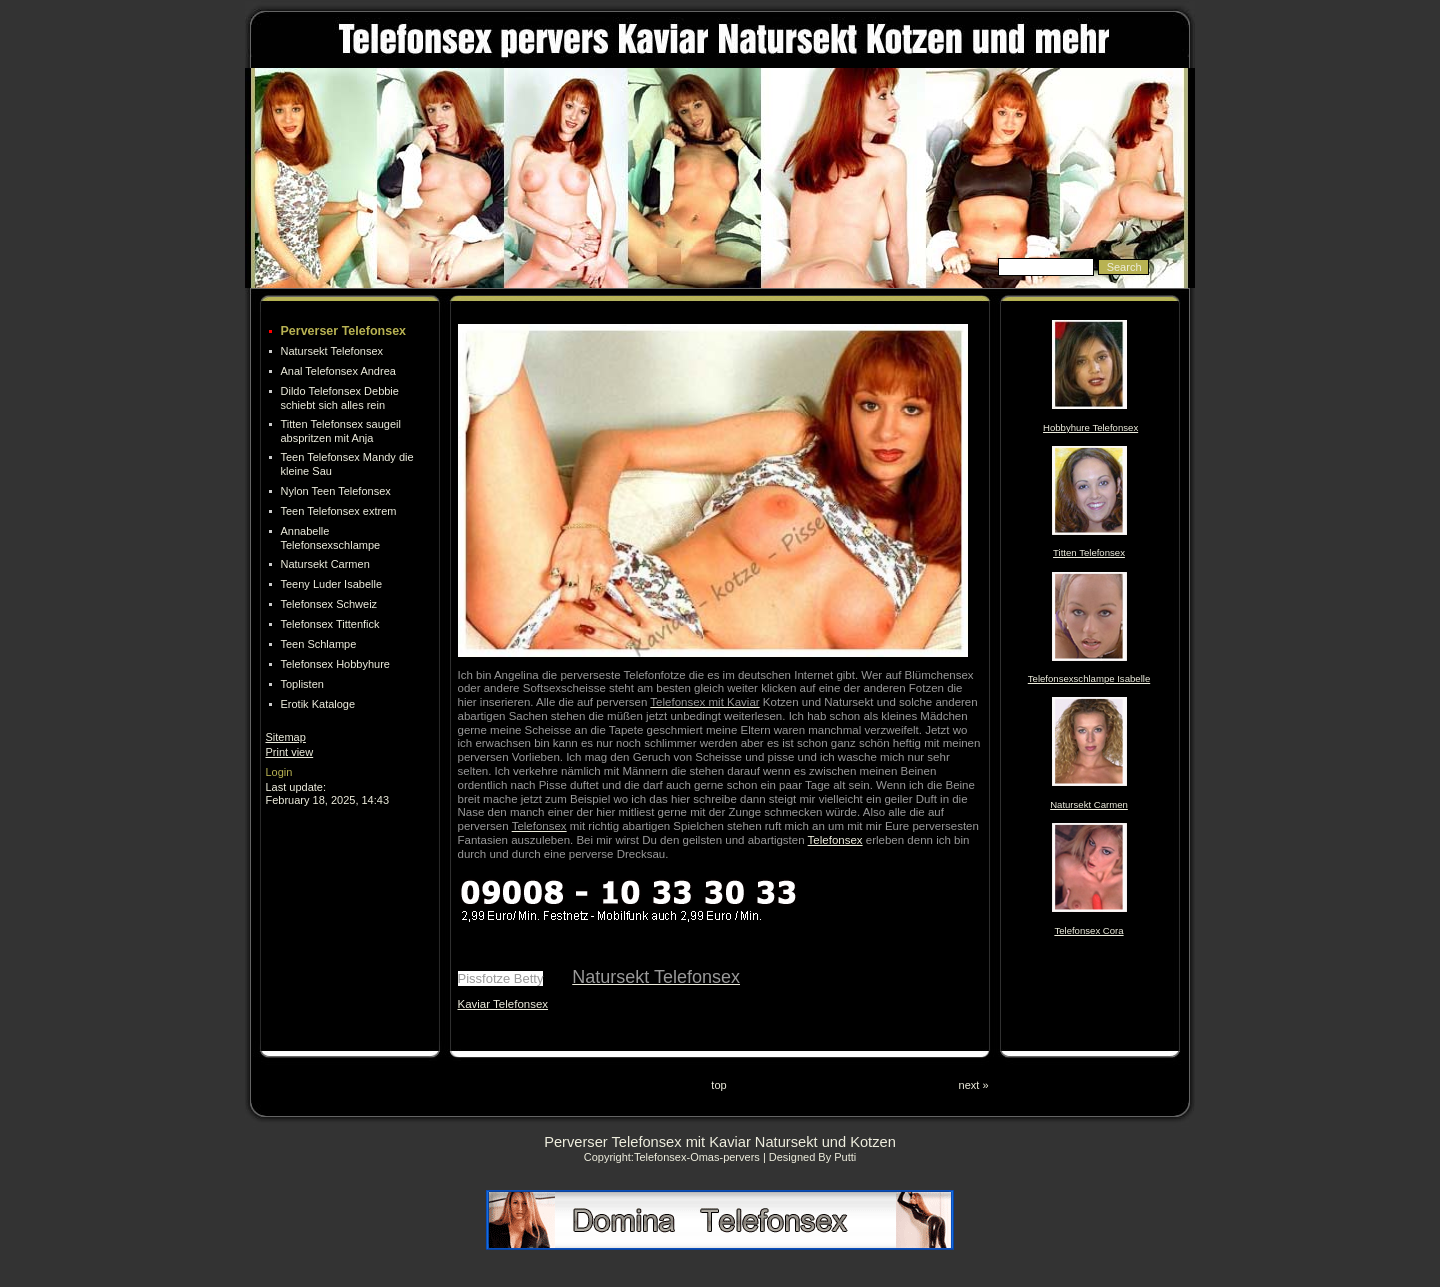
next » (974, 1085)
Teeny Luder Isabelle (332, 584)
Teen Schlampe (319, 644)
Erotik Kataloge (318, 704)
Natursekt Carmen (325, 564)
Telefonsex (835, 840)
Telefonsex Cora (1088, 930)
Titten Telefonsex (1089, 552)
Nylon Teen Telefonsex (336, 491)
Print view (290, 752)
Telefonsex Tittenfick (330, 624)
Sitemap (286, 737)
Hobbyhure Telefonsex (1090, 427)
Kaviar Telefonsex (503, 1004)
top (718, 1085)
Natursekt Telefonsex (332, 351)
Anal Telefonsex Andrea (338, 371)
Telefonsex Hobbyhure (335, 664)
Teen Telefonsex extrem (339, 511)
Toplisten (302, 684)
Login (279, 772)
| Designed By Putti (809, 1157)
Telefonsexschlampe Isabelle (1089, 678)
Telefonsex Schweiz (329, 604)
